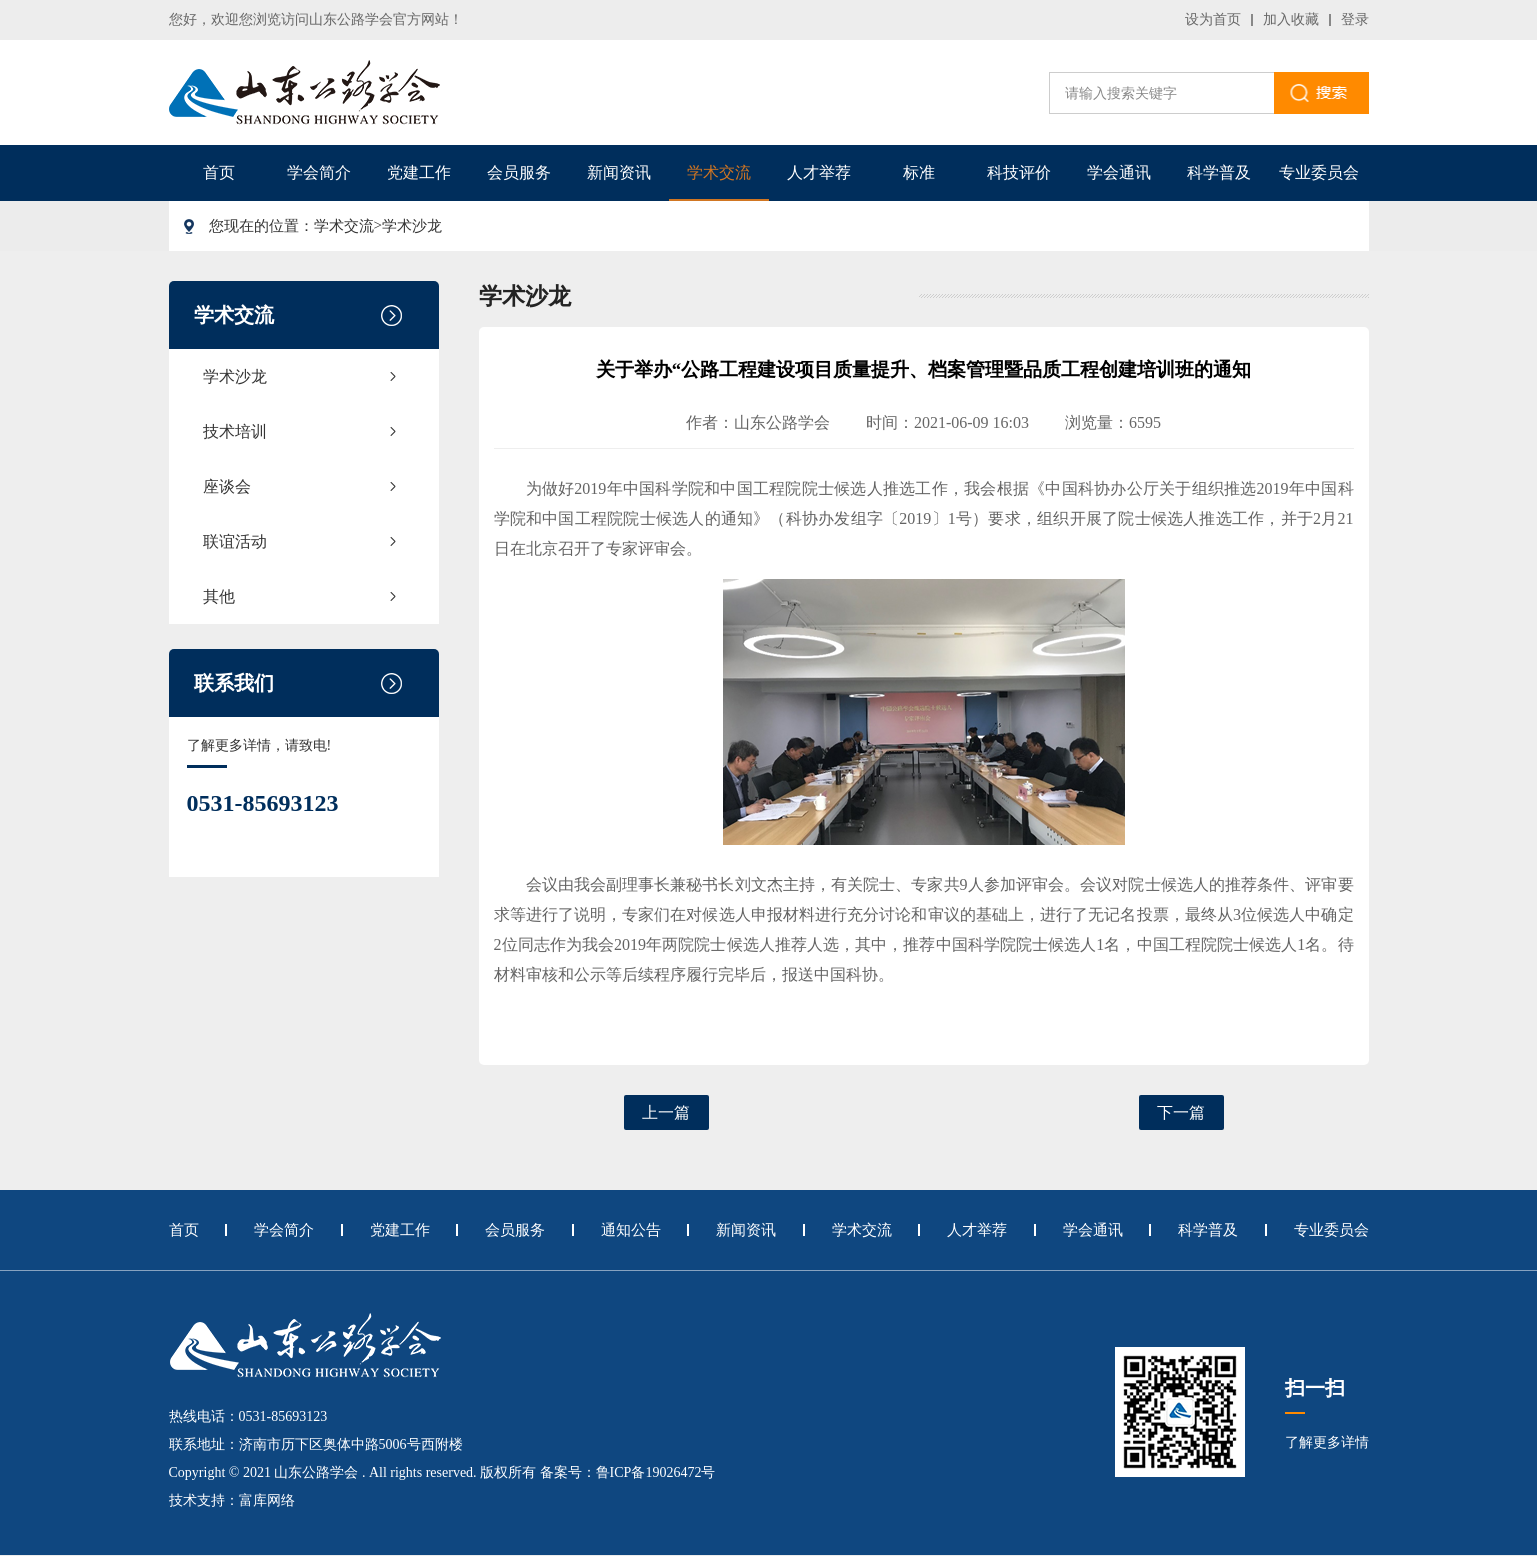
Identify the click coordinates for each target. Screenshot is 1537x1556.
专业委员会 (1319, 172)
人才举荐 (819, 172)
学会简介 (319, 172)
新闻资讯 (619, 172)
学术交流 (719, 172)
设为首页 (1213, 19)
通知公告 (631, 1230)
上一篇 (666, 1112)
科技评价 (1019, 172)
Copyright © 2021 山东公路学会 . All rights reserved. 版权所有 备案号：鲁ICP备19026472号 (442, 1472)
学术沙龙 (412, 226)
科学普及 (1219, 172)
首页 (219, 172)
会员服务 (519, 172)
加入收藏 (1291, 19)
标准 (919, 172)
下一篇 (1181, 1112)
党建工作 (419, 172)
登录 (1355, 19)
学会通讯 (1119, 172)
